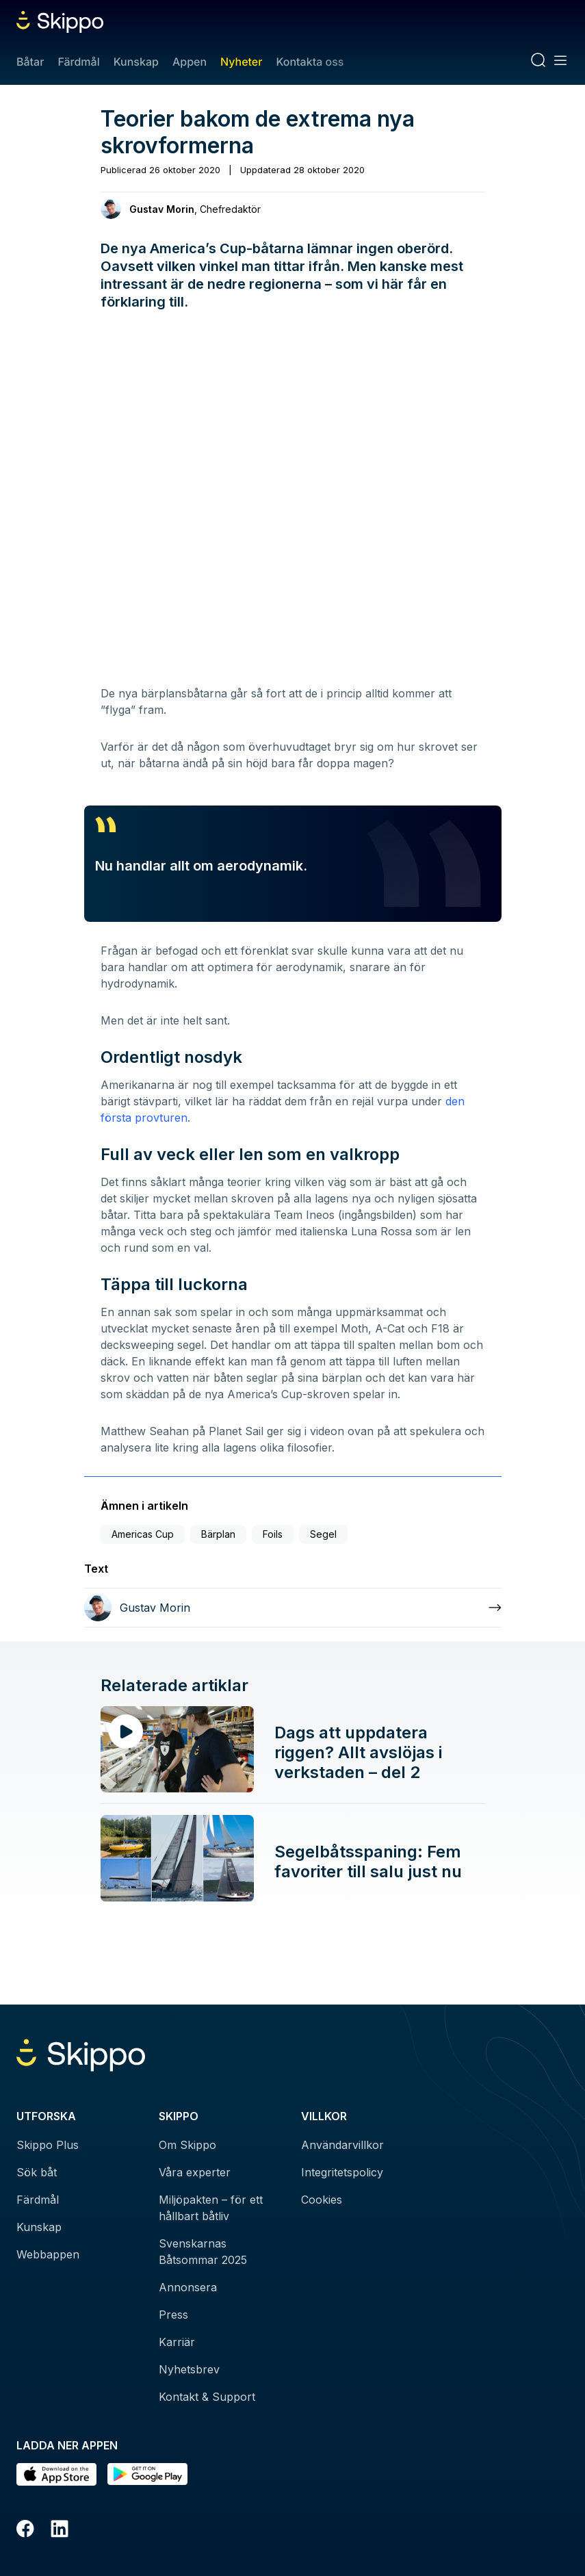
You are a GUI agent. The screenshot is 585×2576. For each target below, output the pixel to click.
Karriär (177, 2342)
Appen (189, 61)
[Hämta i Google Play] (147, 2474)
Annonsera (188, 2287)
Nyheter (241, 61)
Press (173, 2314)
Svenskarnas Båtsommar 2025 (203, 2252)
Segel (323, 1534)
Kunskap (136, 61)
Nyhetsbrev (189, 2369)
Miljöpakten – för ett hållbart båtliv (211, 2208)
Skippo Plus (47, 2145)
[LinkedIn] (59, 2531)
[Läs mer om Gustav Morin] (293, 1607)
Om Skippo (187, 2145)
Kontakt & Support (207, 2397)
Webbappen (47, 2254)
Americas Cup (143, 1534)
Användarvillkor (342, 2145)
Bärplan (218, 1534)
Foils (273, 1534)
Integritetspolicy (342, 2172)
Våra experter (195, 2172)
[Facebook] (25, 2531)
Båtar (30, 61)
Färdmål (78, 61)
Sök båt (36, 2172)
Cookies (321, 2199)
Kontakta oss (309, 61)
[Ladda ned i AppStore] (56, 2474)
